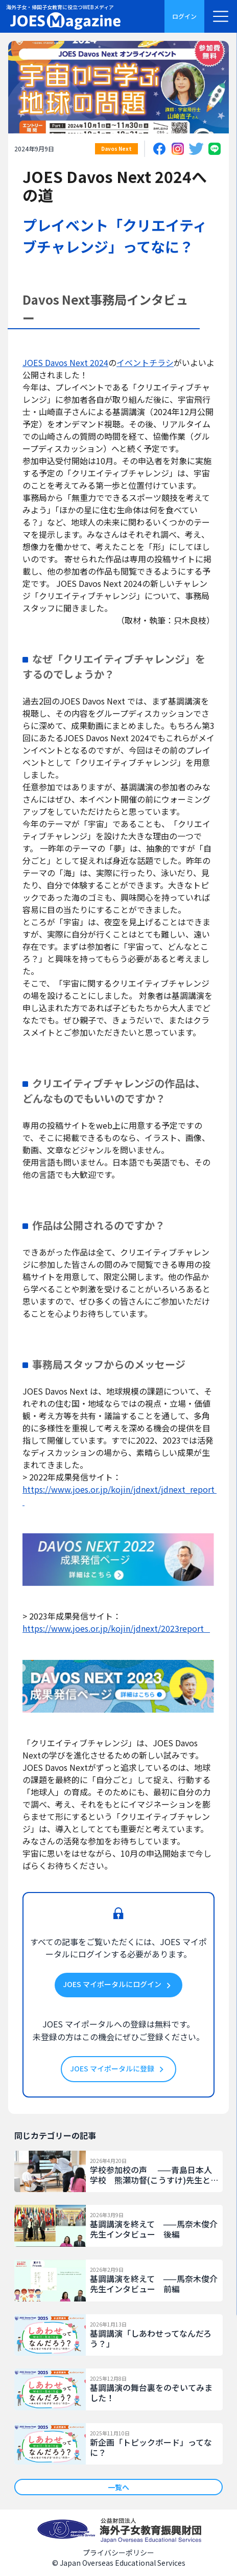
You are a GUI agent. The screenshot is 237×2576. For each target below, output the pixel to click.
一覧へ (118, 2487)
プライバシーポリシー (118, 2552)
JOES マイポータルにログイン (118, 1985)
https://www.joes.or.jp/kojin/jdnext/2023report (116, 1628)
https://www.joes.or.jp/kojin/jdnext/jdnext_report (119, 1495)
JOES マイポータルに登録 (118, 2069)
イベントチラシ (145, 362)
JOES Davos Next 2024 (65, 362)
